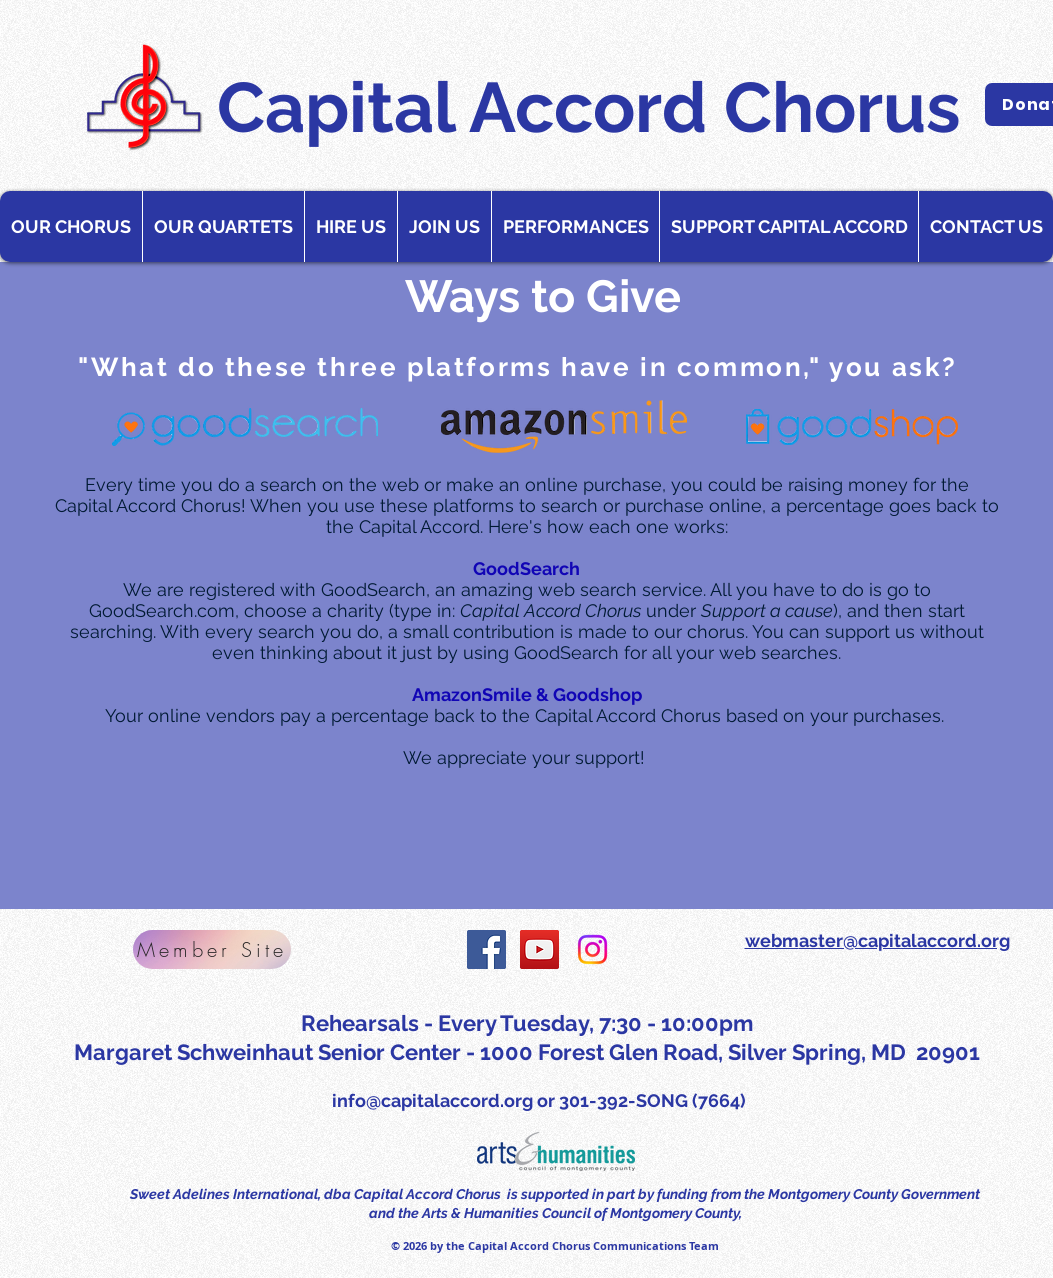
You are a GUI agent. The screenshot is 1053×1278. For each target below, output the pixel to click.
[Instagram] (592, 949)
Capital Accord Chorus (589, 107)
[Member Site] (212, 949)
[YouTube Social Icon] (539, 949)
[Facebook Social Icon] (486, 949)
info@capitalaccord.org (432, 1100)
